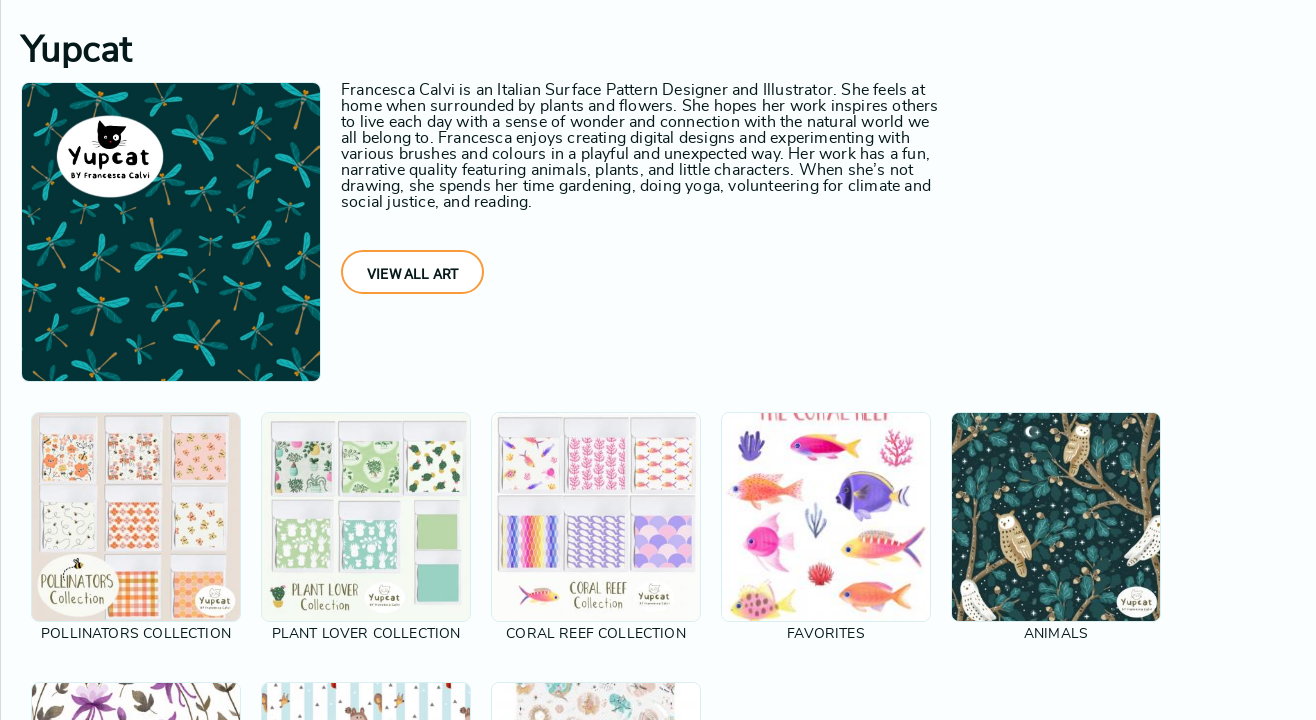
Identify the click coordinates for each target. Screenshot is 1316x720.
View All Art (412, 274)
